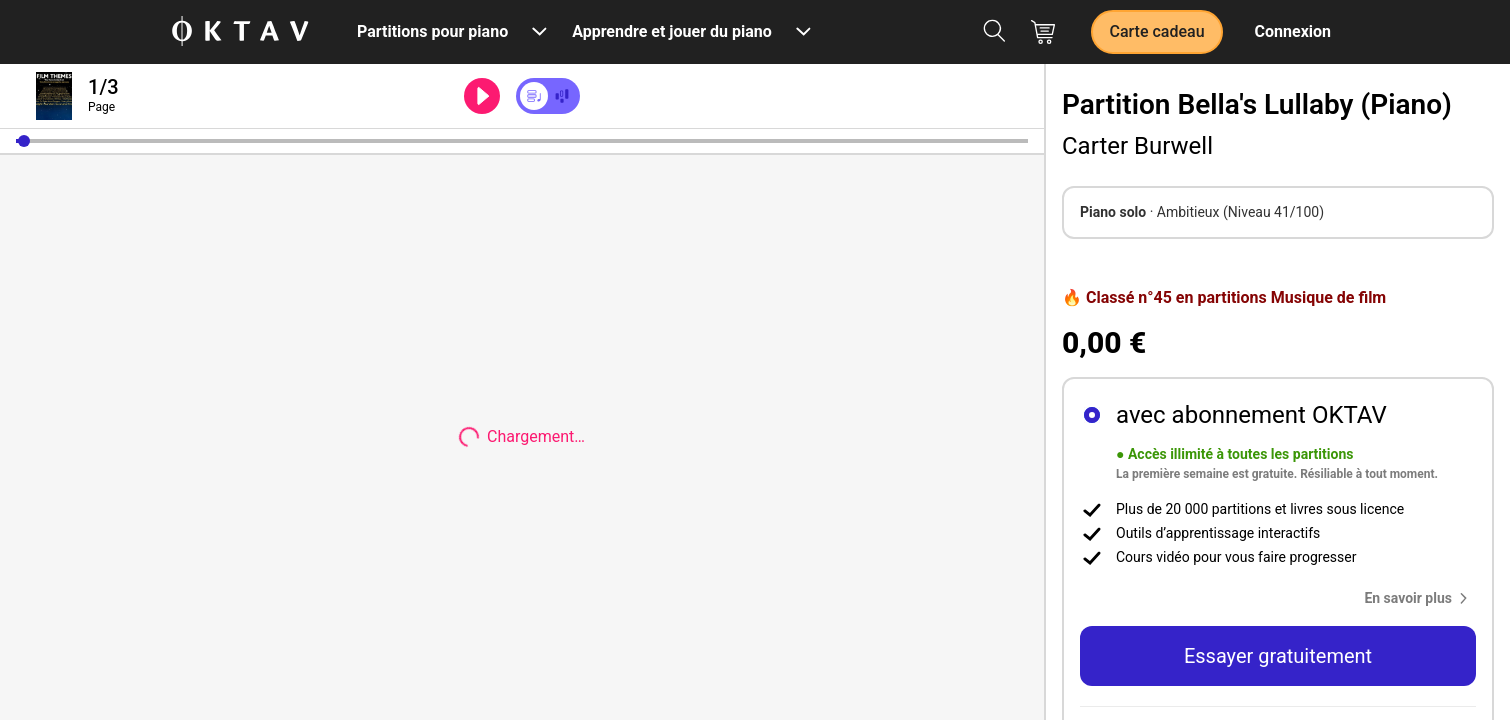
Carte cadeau (1156, 31)
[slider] (522, 141)
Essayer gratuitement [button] (1278, 656)
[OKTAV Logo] (240, 32)
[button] (24, 141)
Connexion (1293, 31)
